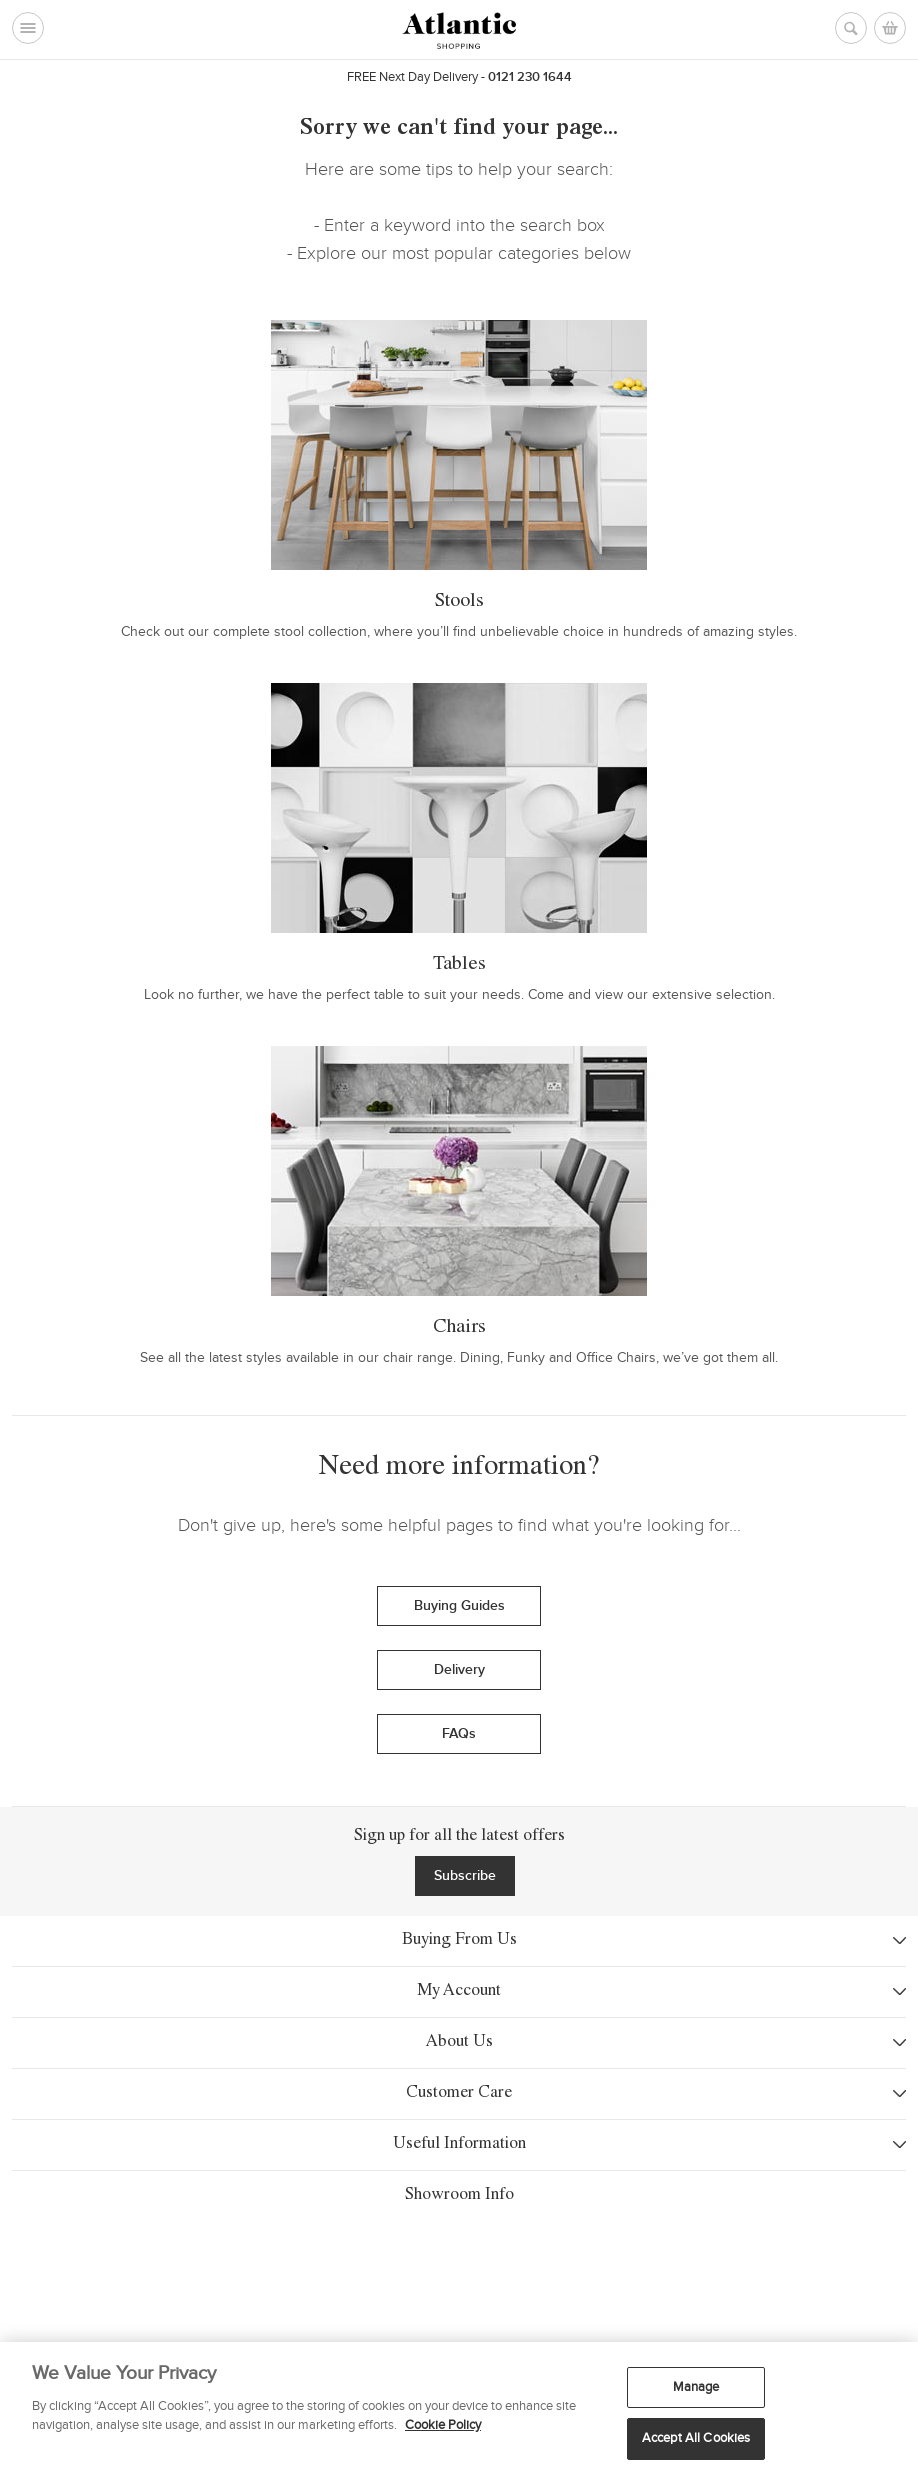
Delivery (459, 1669)
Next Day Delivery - (417, 77)
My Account (459, 1991)
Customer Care (459, 2093)
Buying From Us (459, 1940)
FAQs (459, 1733)
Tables (459, 965)
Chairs (459, 1328)
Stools (459, 602)
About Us (459, 2042)
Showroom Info (459, 2266)
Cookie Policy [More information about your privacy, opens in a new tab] (443, 2425)
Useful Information (459, 2144)
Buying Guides (459, 1605)
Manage (696, 2387)
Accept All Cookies (696, 2438)
